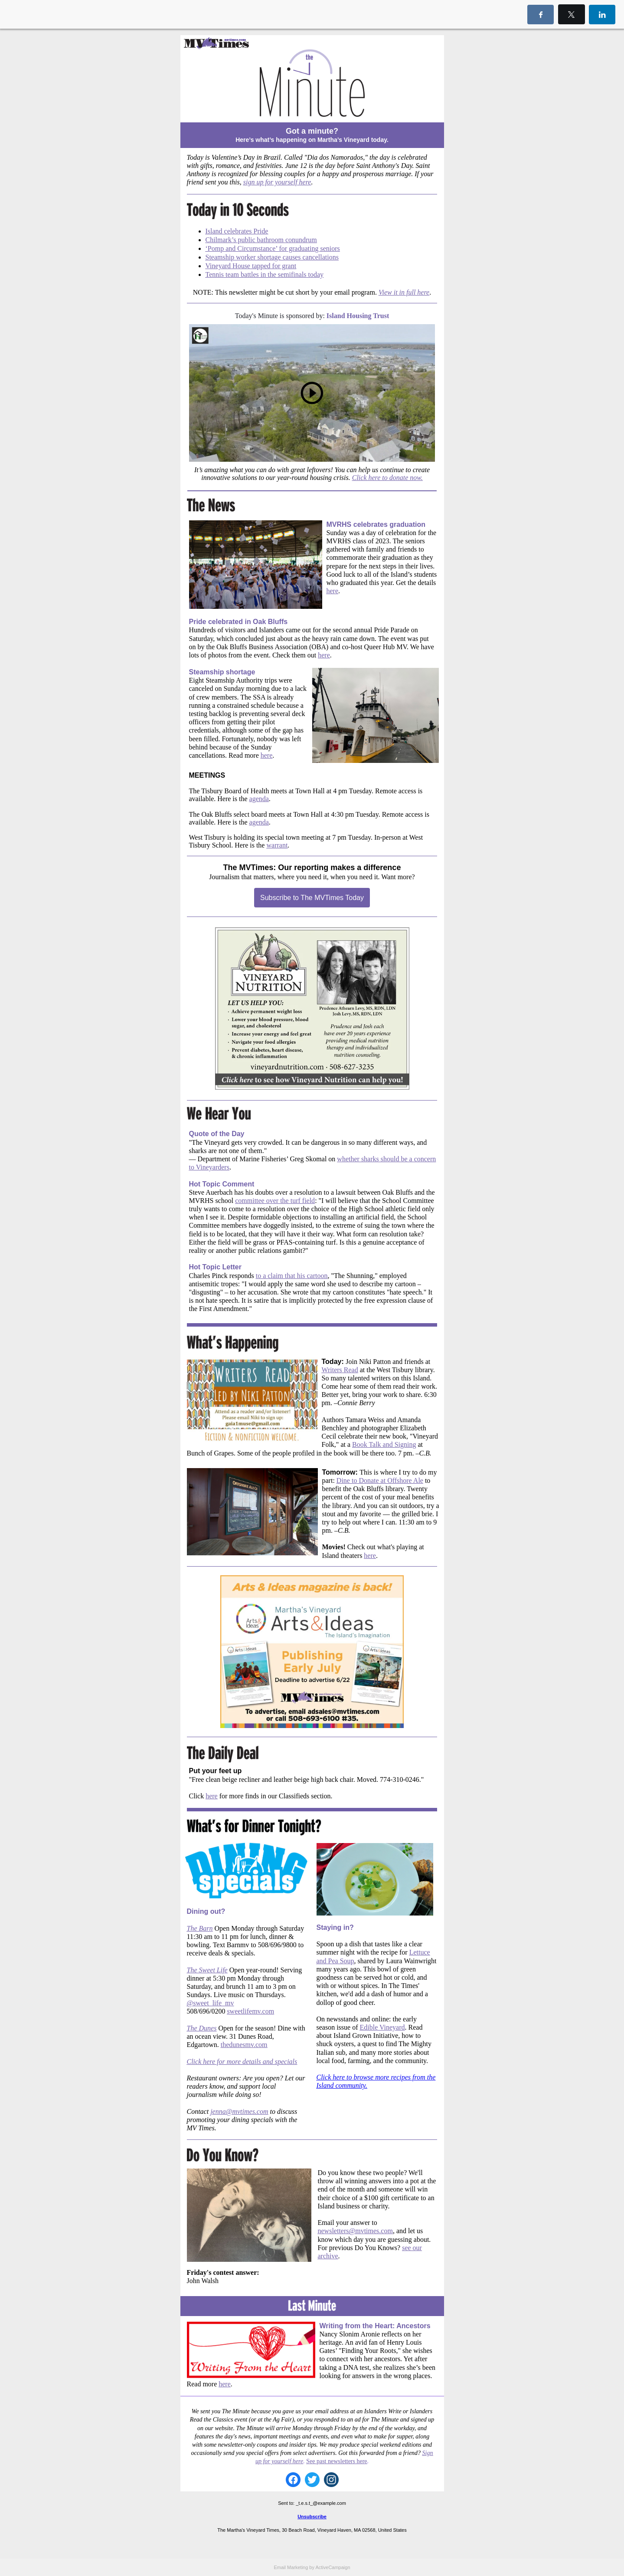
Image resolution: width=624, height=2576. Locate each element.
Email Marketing (291, 2567)
